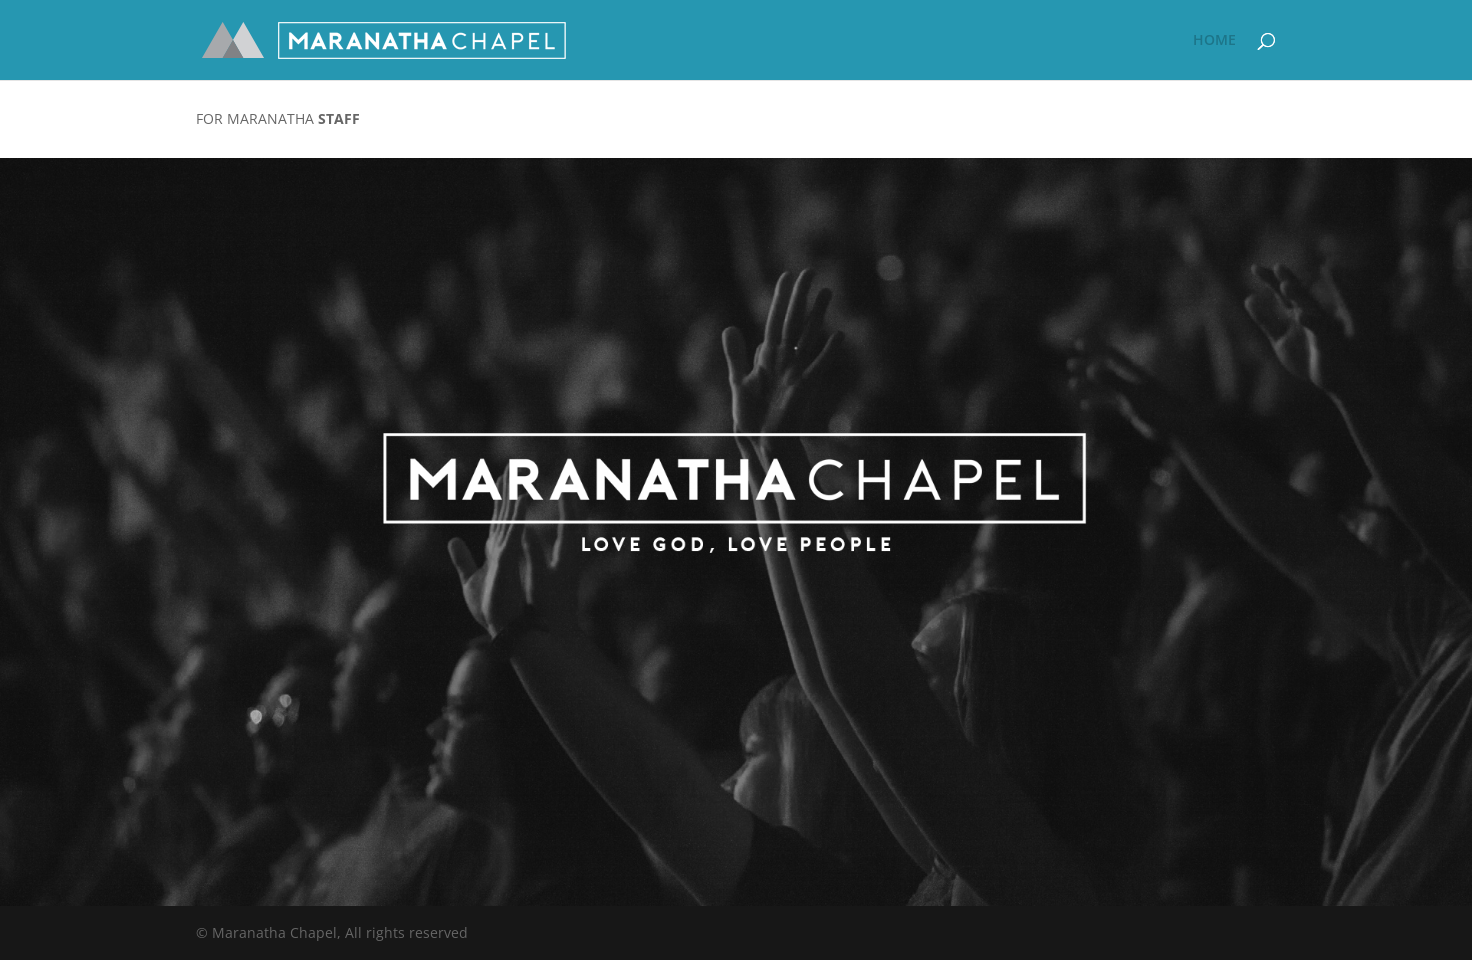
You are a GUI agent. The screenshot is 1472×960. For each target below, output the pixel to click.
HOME (1214, 41)
